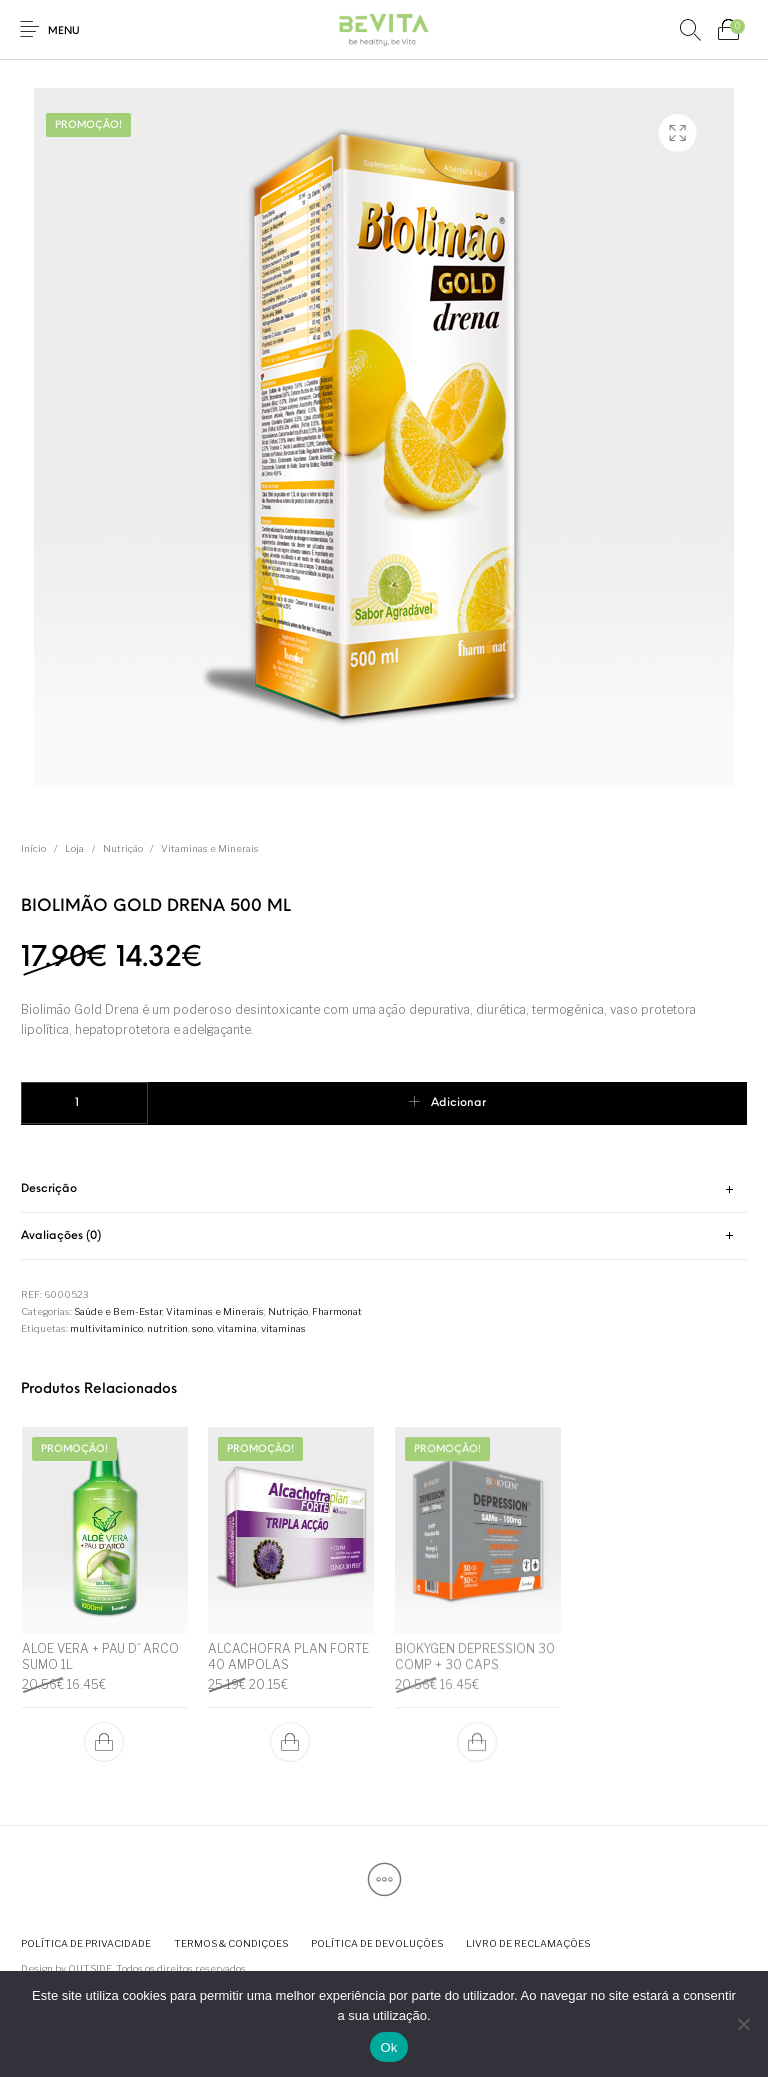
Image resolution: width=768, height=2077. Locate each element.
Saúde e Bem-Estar (118, 1311)
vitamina (237, 1328)
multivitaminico (106, 1328)
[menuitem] (85, 1943)
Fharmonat (337, 1311)
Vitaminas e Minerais (210, 848)
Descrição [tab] (49, 1189)
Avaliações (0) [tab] (61, 1236)
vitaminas (283, 1328)
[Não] (743, 2024)
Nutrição (123, 848)
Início (33, 848)
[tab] (384, 1190)
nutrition (167, 1328)
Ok (388, 2047)
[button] (104, 1742)
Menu (64, 31)
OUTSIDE (90, 1968)
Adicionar (458, 1103)
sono (202, 1328)
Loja (74, 848)
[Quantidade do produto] (84, 1103)
